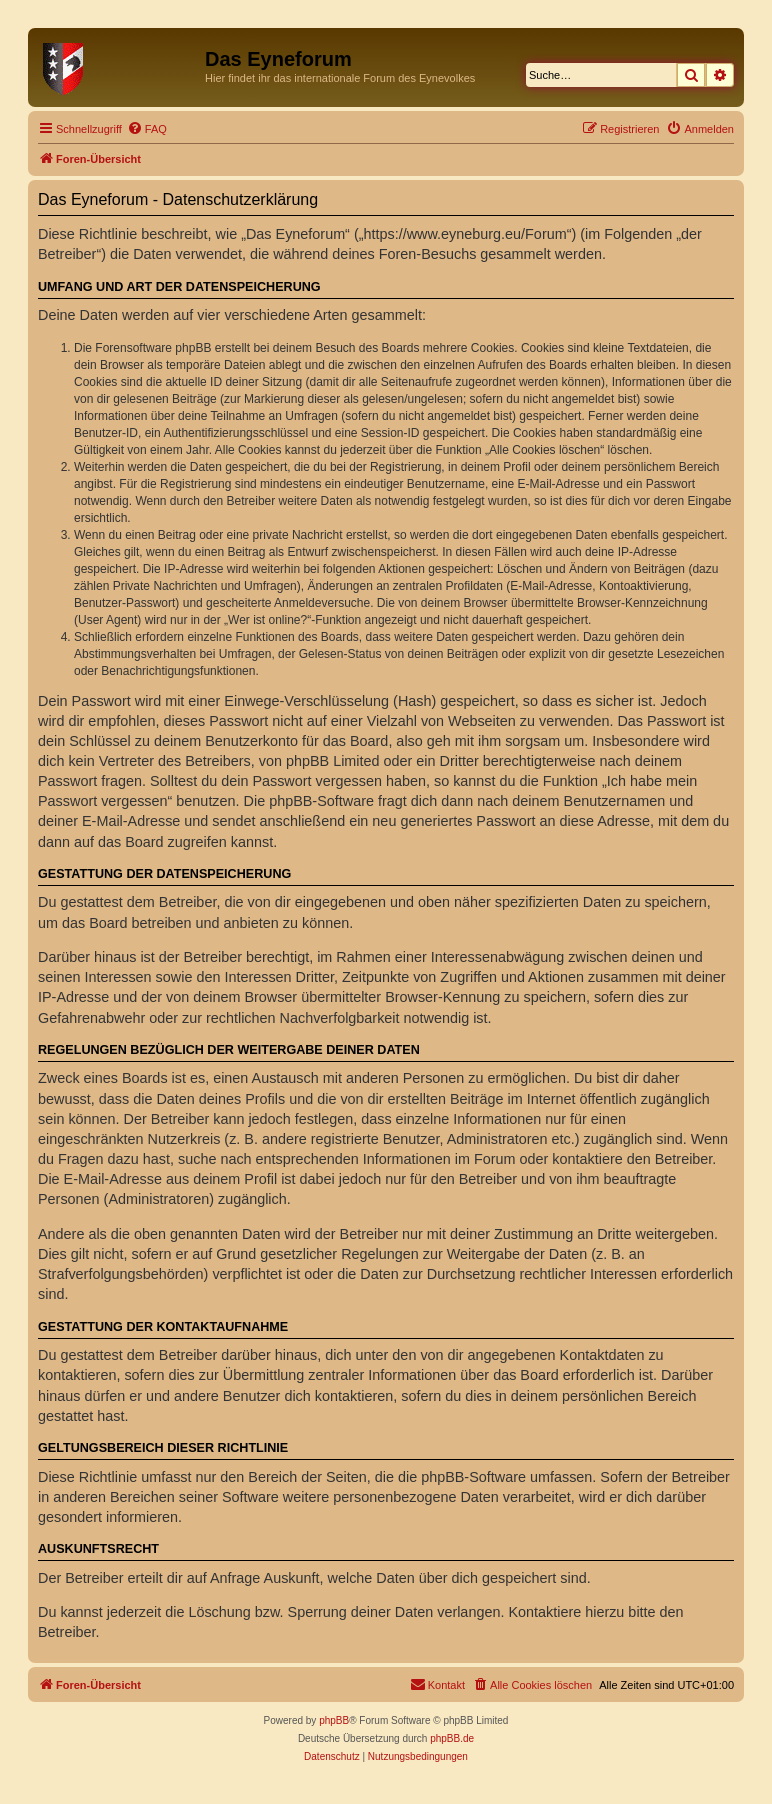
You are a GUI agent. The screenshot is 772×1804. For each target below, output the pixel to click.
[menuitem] (147, 129)
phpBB (334, 1720)
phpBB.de (452, 1738)
